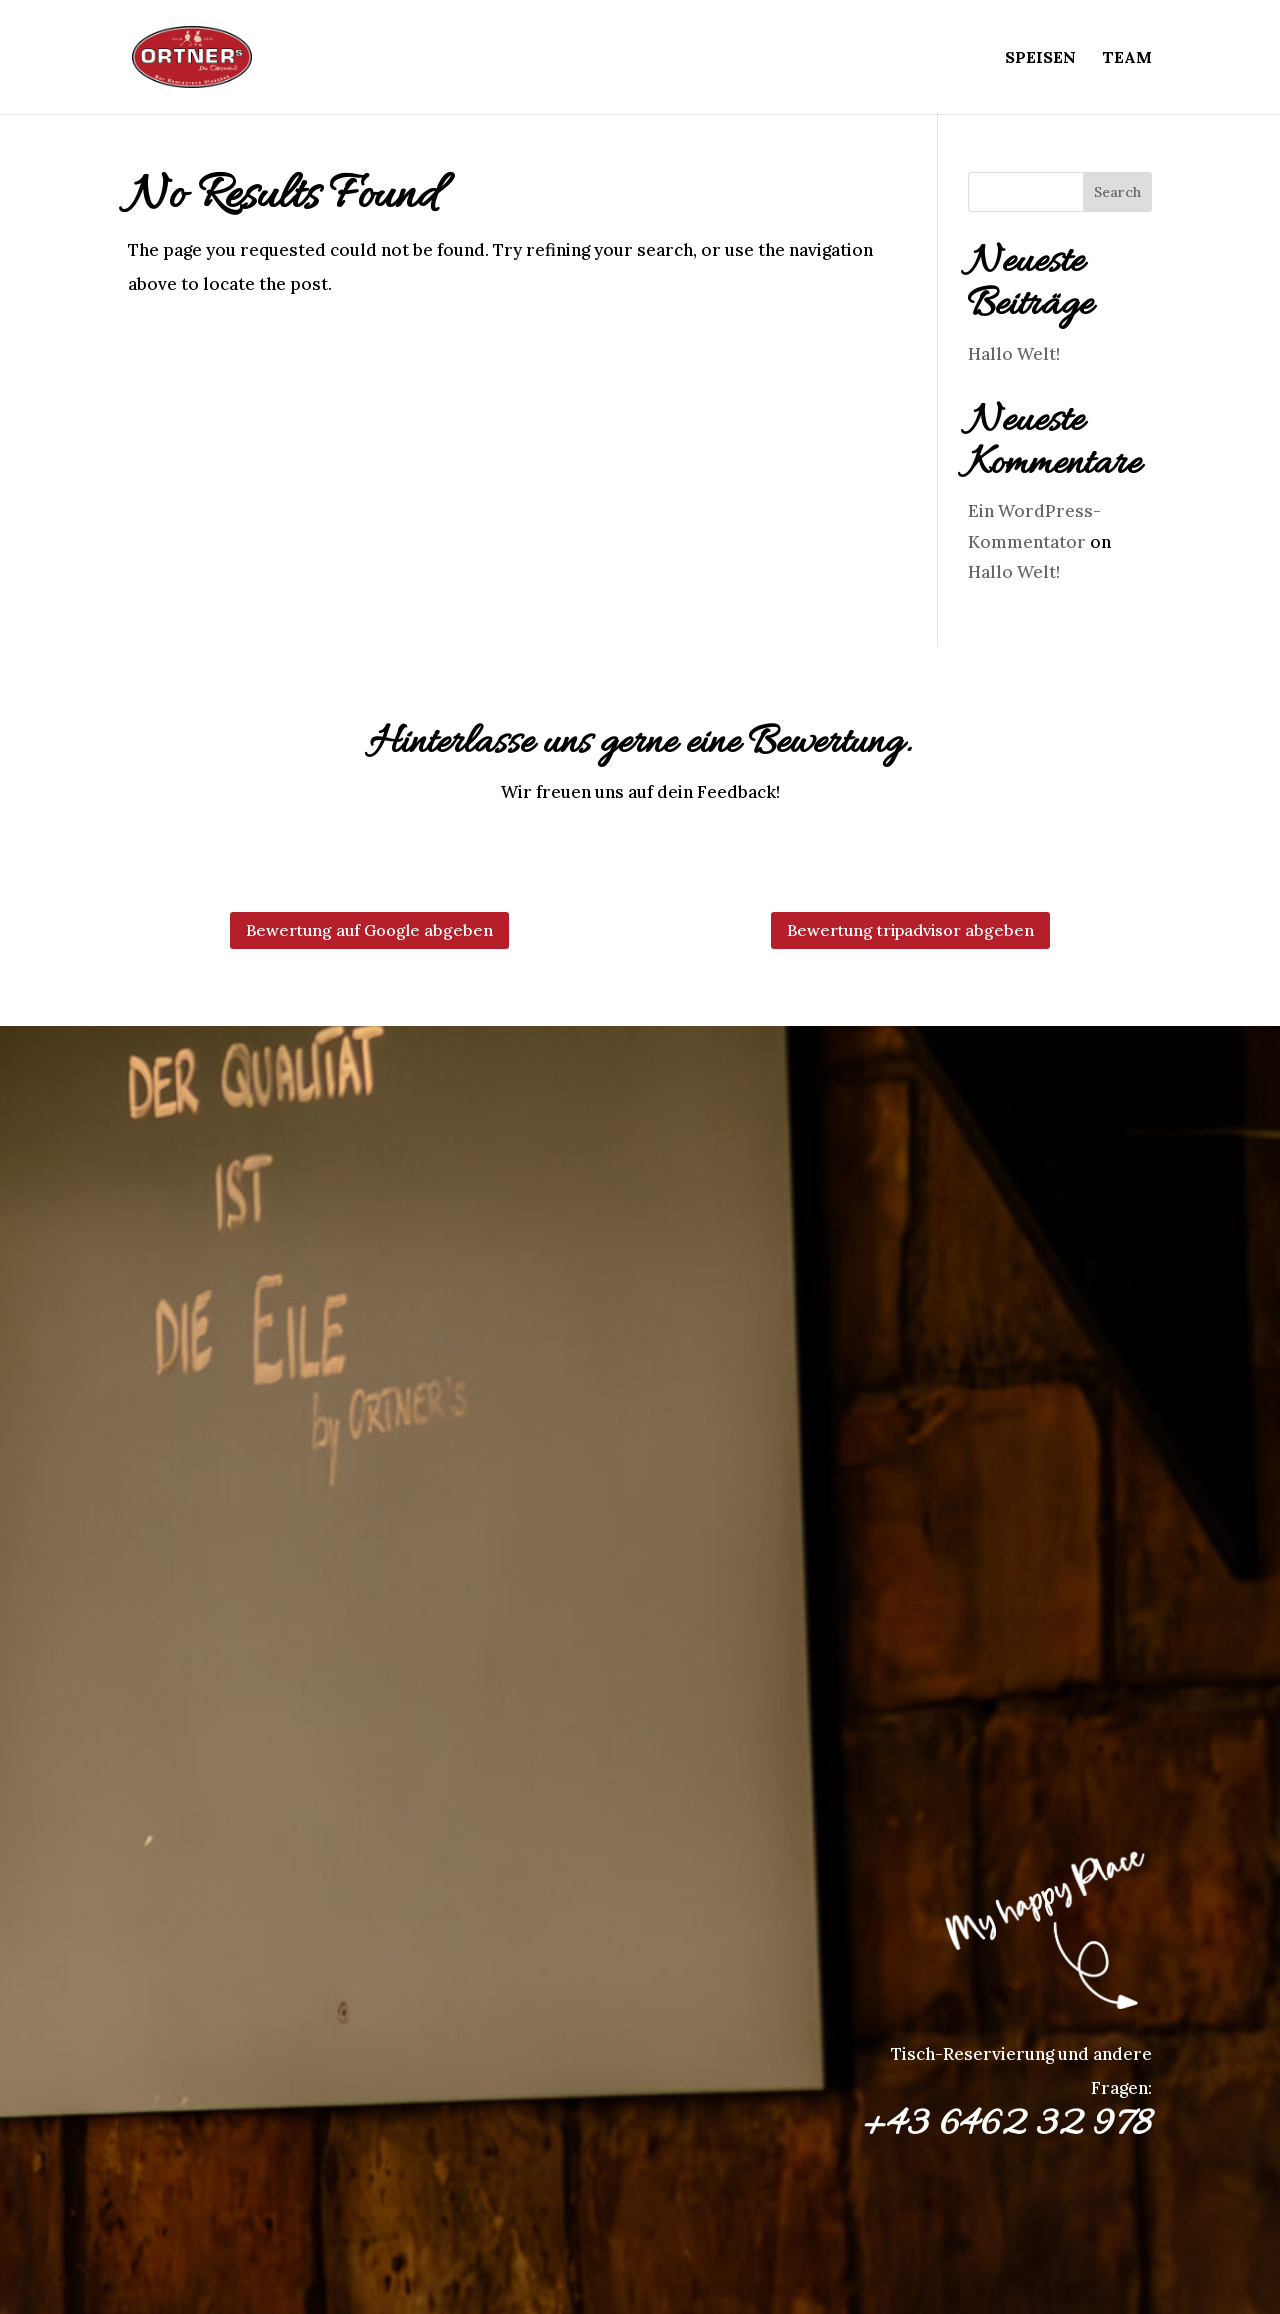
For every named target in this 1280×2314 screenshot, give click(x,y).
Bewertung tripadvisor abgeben (910, 930)
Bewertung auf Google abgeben (369, 930)
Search (1117, 192)
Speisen (1040, 58)
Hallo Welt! (1014, 354)
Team (1127, 58)
